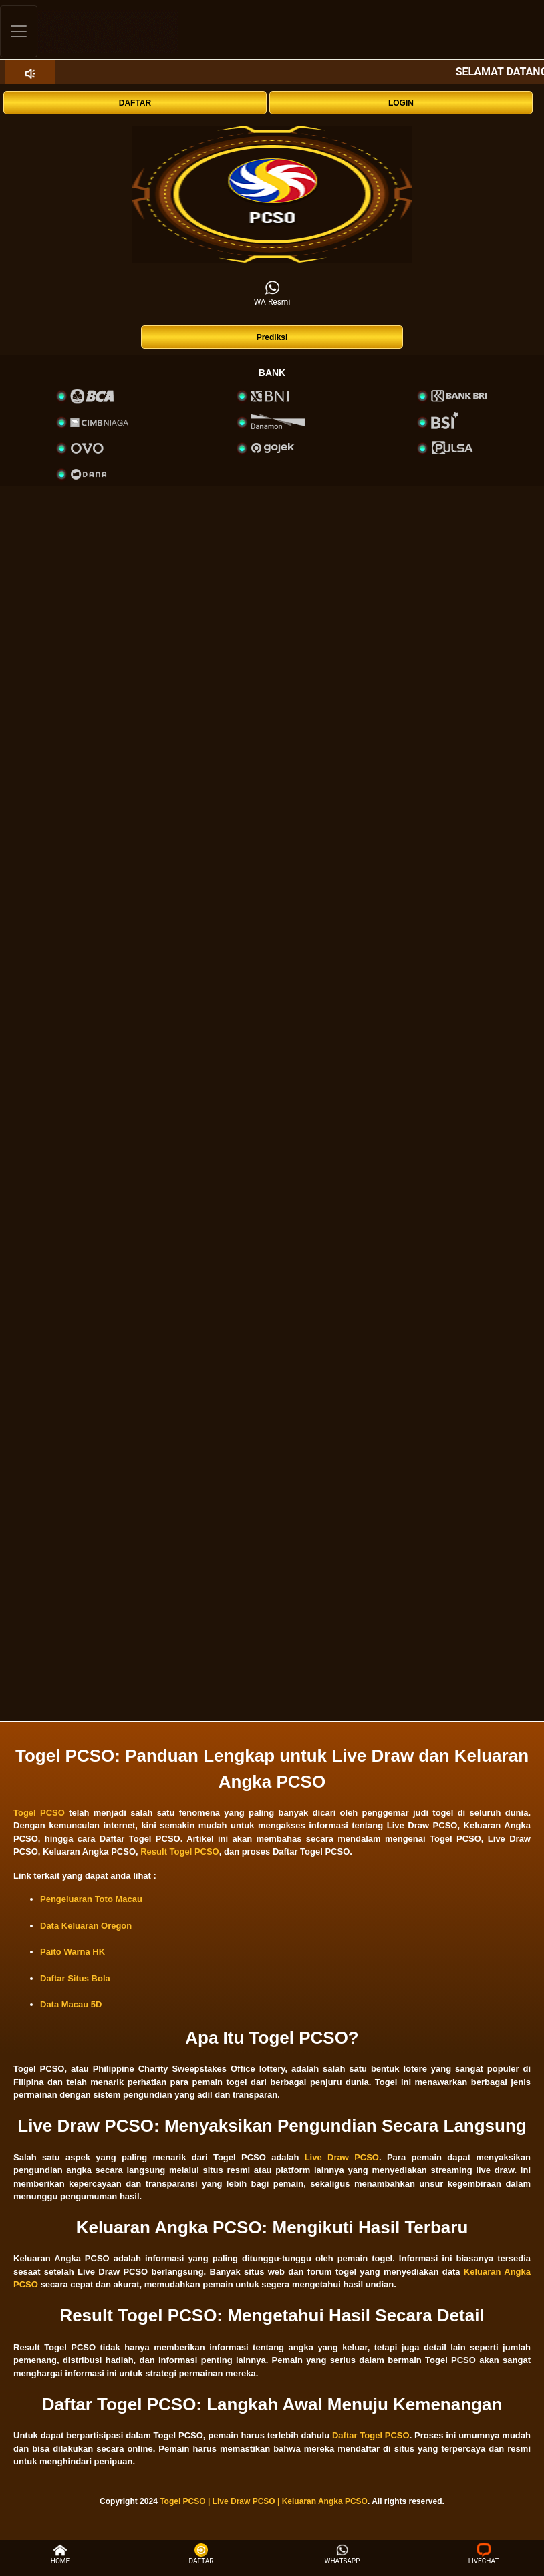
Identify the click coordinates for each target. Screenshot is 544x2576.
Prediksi (272, 337)
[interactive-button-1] (272, 194)
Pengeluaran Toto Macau (91, 1899)
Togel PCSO (39, 1813)
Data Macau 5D (71, 2004)
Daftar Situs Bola (75, 1978)
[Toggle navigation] (18, 31)
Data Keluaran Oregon (86, 1926)
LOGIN (401, 103)
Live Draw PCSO (342, 2157)
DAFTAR (135, 103)
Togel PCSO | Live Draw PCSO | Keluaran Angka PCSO (264, 2501)
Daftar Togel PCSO (371, 2435)
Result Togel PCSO (179, 1851)
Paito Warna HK (72, 1952)
